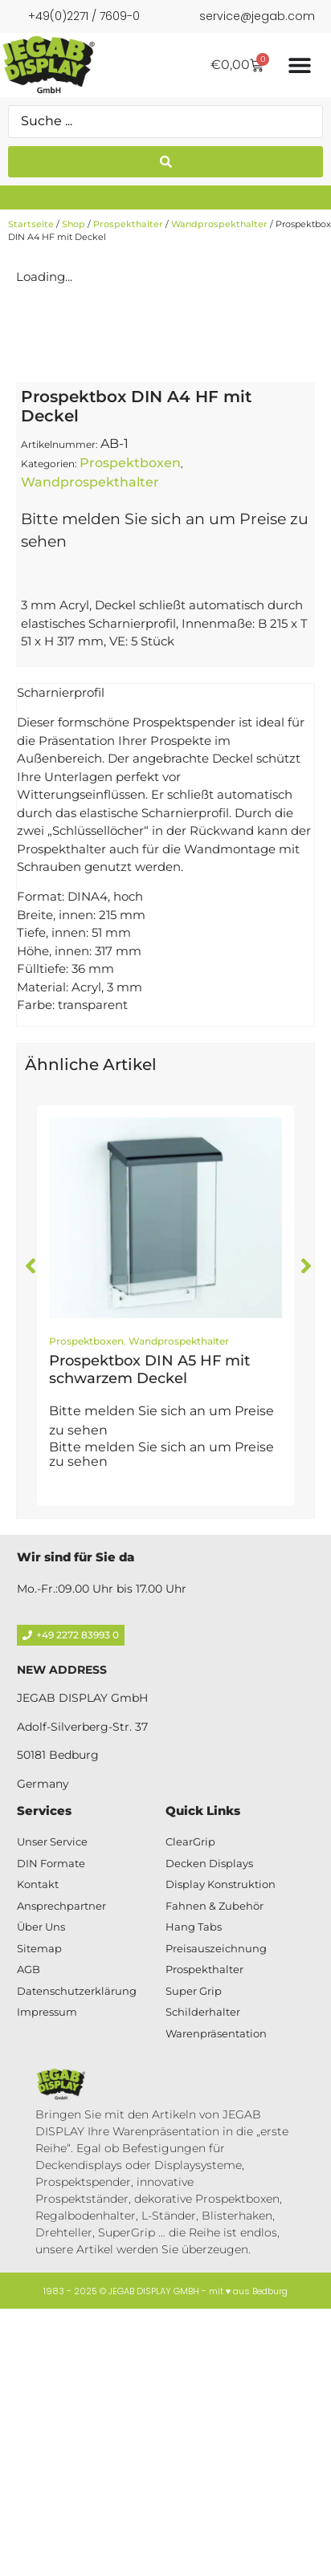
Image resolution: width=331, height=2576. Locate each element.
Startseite (31, 224)
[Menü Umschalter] (300, 65)
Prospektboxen (130, 761)
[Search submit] (165, 161)
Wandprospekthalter (219, 224)
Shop (73, 224)
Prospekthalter (128, 224)
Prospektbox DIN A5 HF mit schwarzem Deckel (149, 1668)
